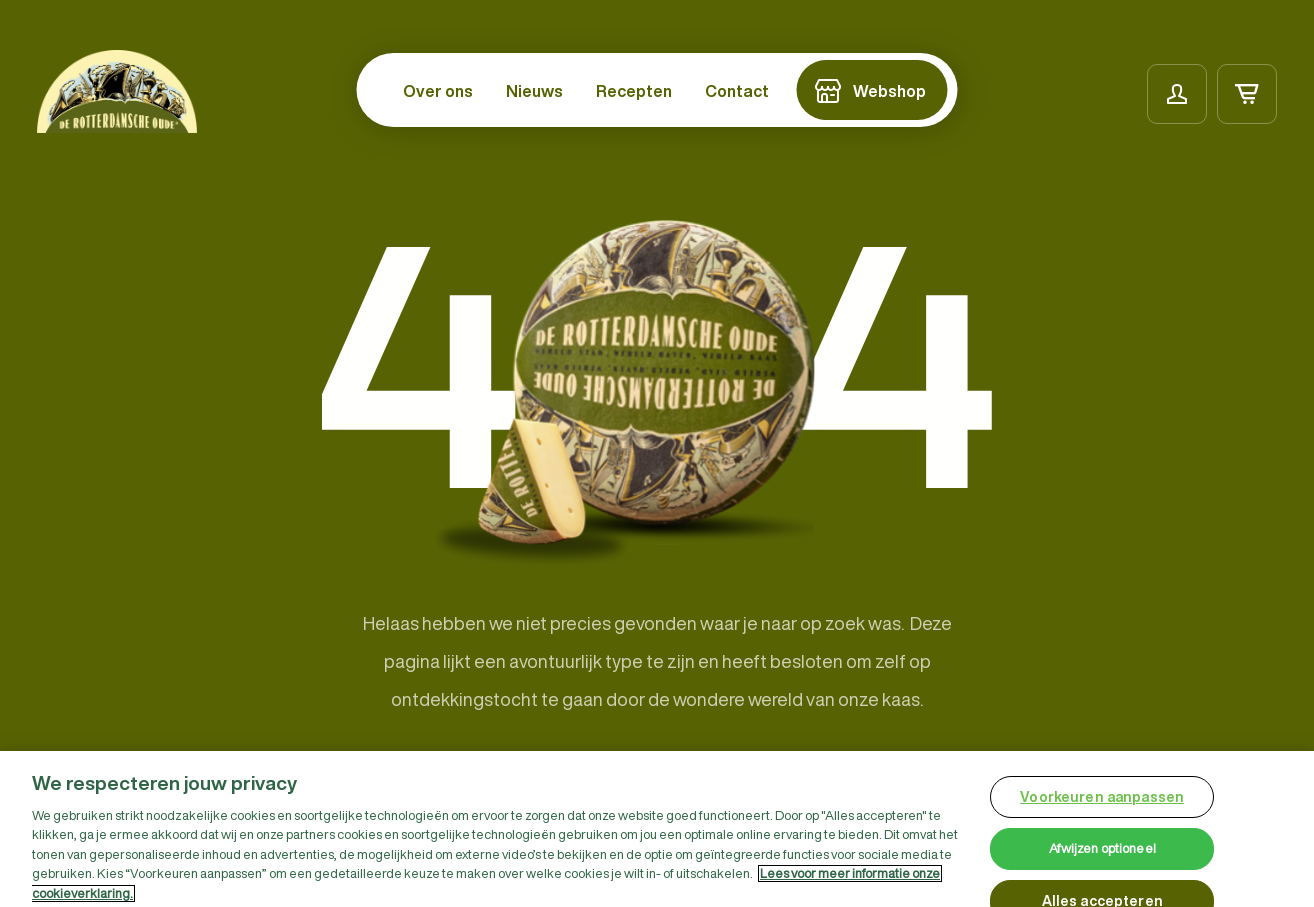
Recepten (634, 91)
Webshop (889, 91)
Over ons (438, 91)
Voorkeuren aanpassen (1102, 802)
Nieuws (534, 91)
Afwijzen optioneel (1102, 854)
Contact (737, 91)
